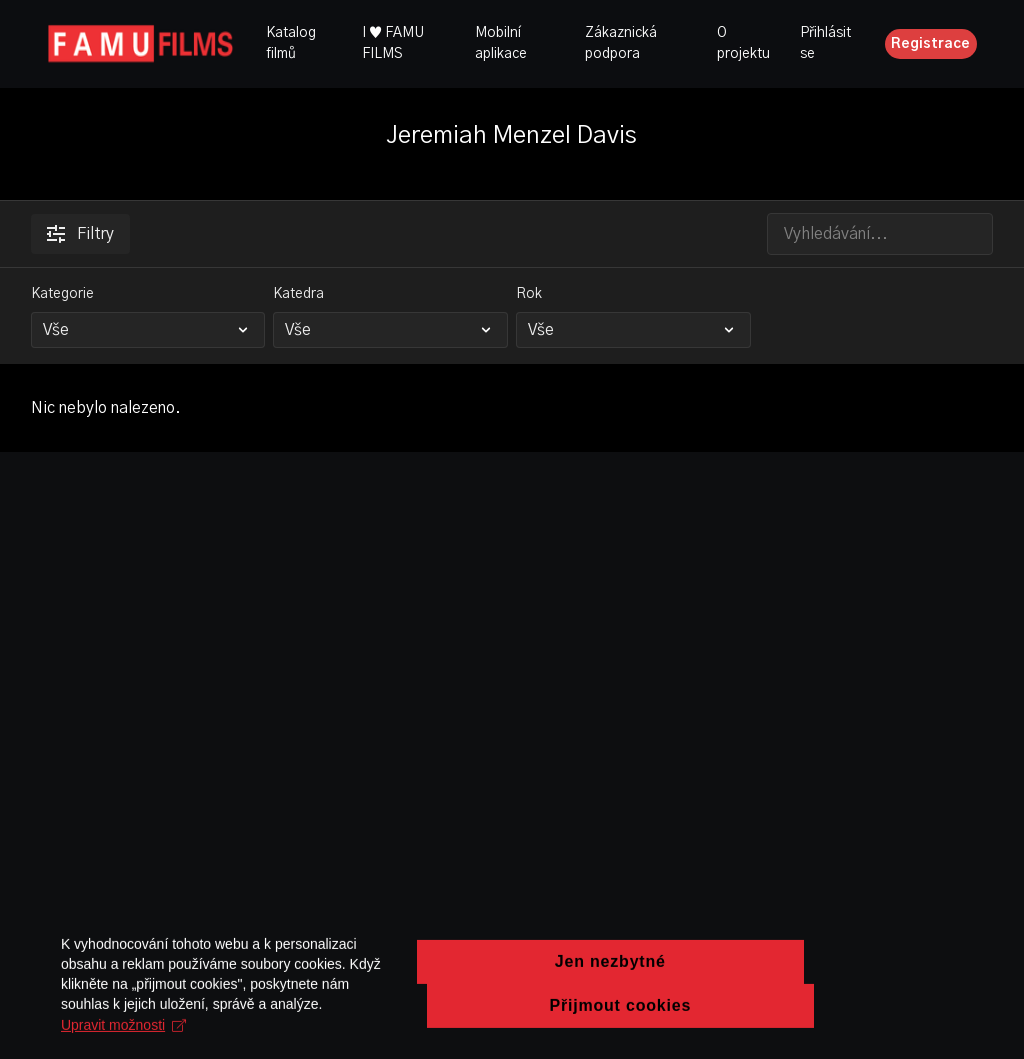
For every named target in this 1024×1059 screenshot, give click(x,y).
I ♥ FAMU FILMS (393, 43)
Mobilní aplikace (501, 43)
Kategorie (62, 294)
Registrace (930, 44)
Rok (529, 294)
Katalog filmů (291, 43)
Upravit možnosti (397, 1033)
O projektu (743, 43)
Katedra (298, 294)
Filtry (80, 234)
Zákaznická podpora (621, 43)
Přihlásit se (825, 43)
